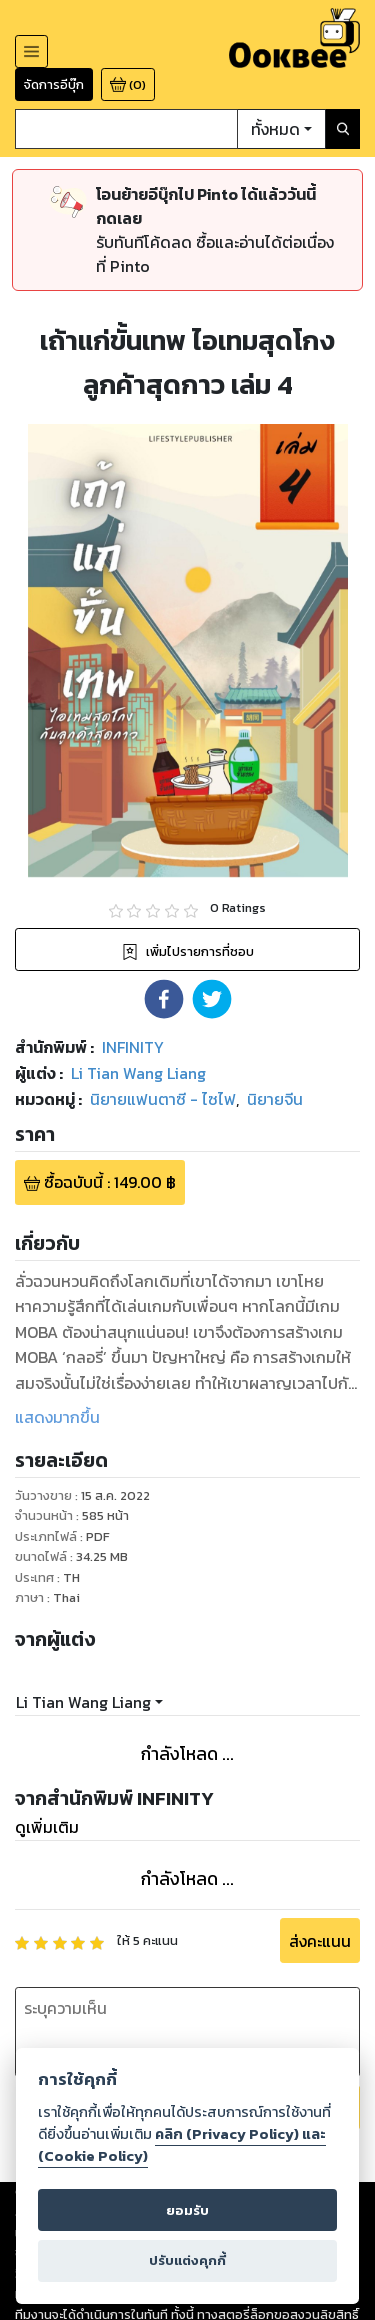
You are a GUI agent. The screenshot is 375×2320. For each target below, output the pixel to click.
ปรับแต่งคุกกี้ (187, 2260)
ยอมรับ (187, 2210)
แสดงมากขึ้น (57, 1417)
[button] (164, 999)
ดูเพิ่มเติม (47, 1827)
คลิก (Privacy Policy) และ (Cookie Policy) (182, 2145)
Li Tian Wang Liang (83, 1702)
